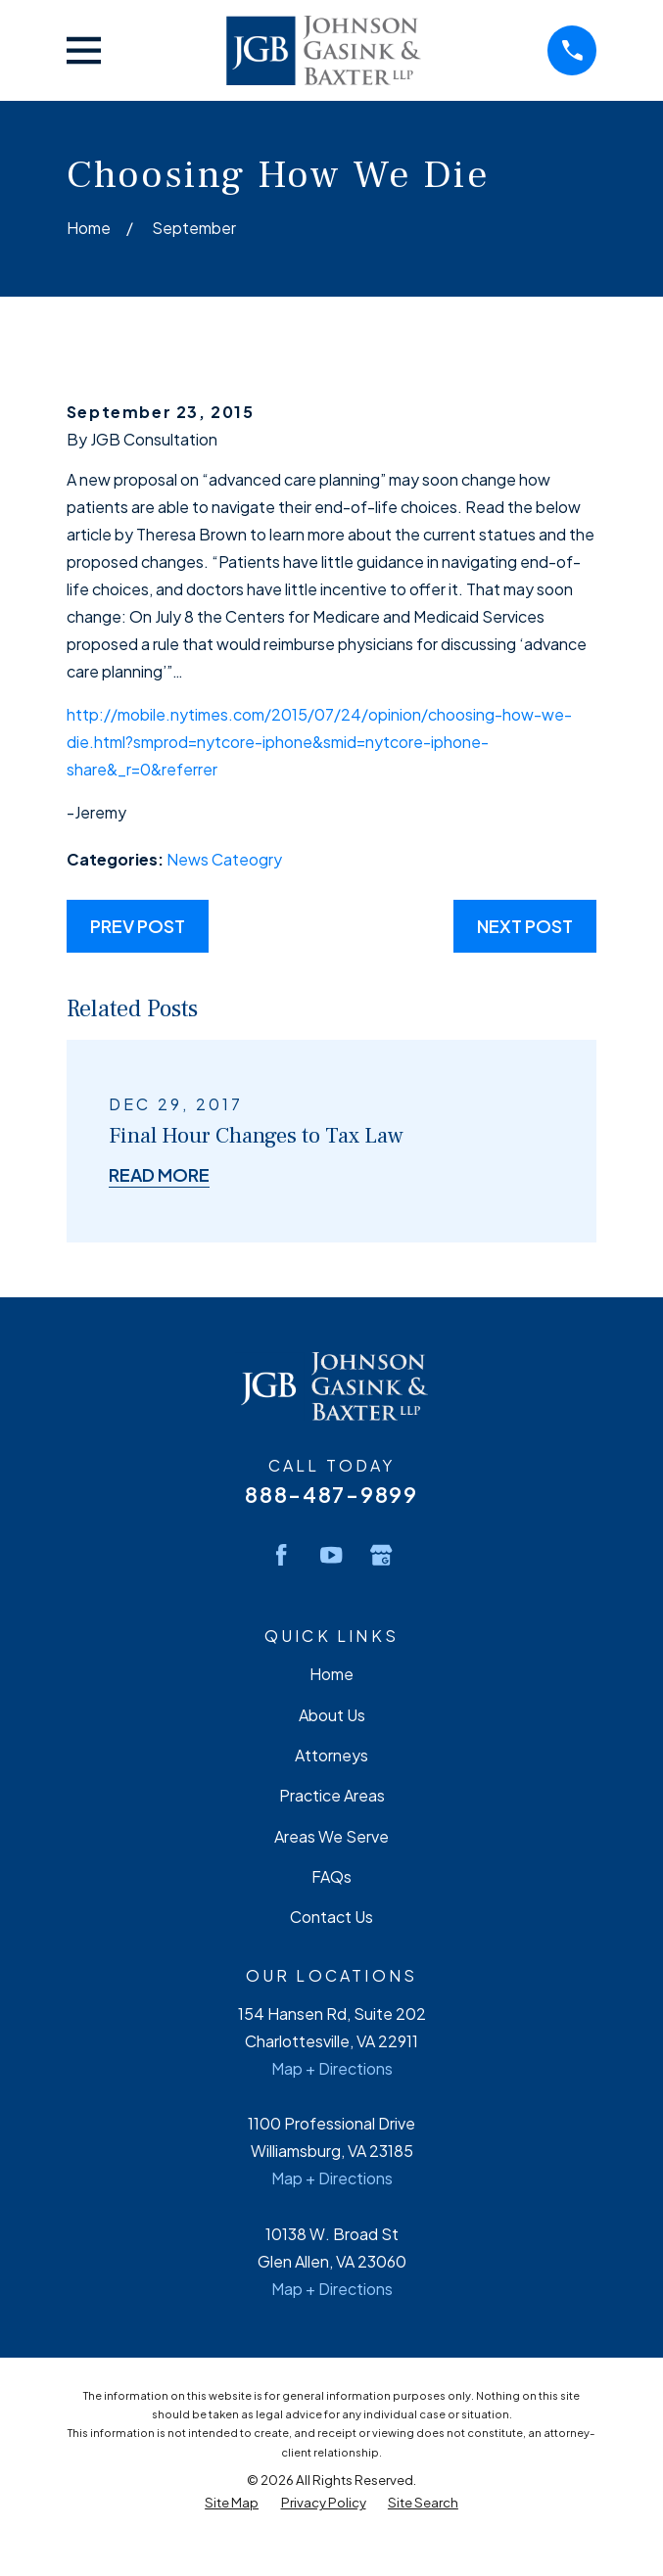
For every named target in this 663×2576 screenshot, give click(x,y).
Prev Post (137, 925)
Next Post (525, 925)
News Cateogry (224, 859)
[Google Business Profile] (381, 1555)
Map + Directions (332, 2068)
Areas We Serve (331, 1836)
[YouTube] (331, 1555)
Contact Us (331, 1916)
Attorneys (331, 1755)
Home (331, 1673)
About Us (332, 1715)
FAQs (331, 1876)
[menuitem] (232, 2502)
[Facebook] (281, 1555)
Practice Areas (332, 1795)
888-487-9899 (331, 1494)
